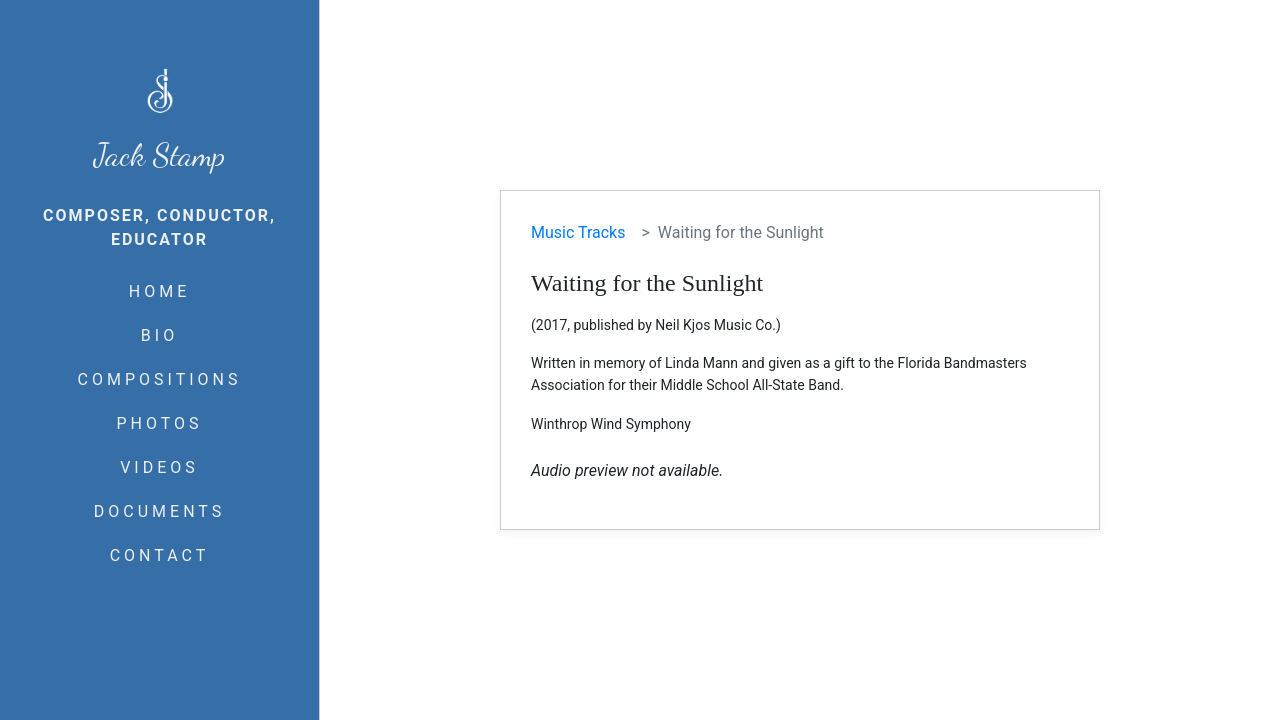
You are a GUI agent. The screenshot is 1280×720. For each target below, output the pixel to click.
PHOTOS (159, 423)
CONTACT (160, 555)
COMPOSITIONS (160, 379)
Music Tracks (578, 232)
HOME (159, 291)
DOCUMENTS (159, 511)
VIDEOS (159, 467)
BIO (159, 335)
